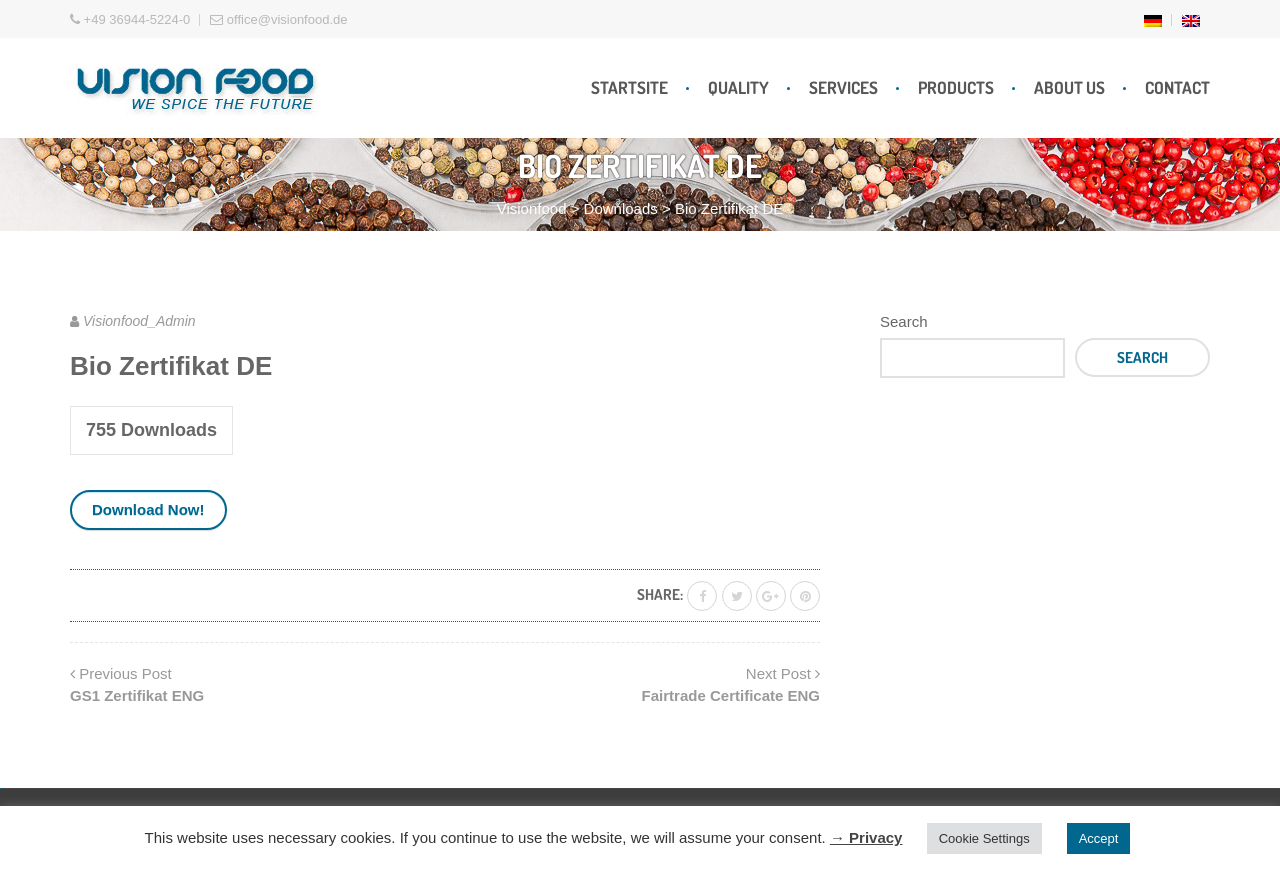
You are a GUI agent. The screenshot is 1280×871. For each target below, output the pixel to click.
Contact (1177, 87)
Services (843, 87)
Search (904, 321)
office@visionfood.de (278, 19)
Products (956, 87)
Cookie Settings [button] (984, 838)
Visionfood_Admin (139, 321)
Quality (738, 87)
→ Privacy (866, 837)
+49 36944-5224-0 (130, 19)
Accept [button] (1099, 838)
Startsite (629, 87)
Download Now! (148, 509)
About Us (1069, 87)
